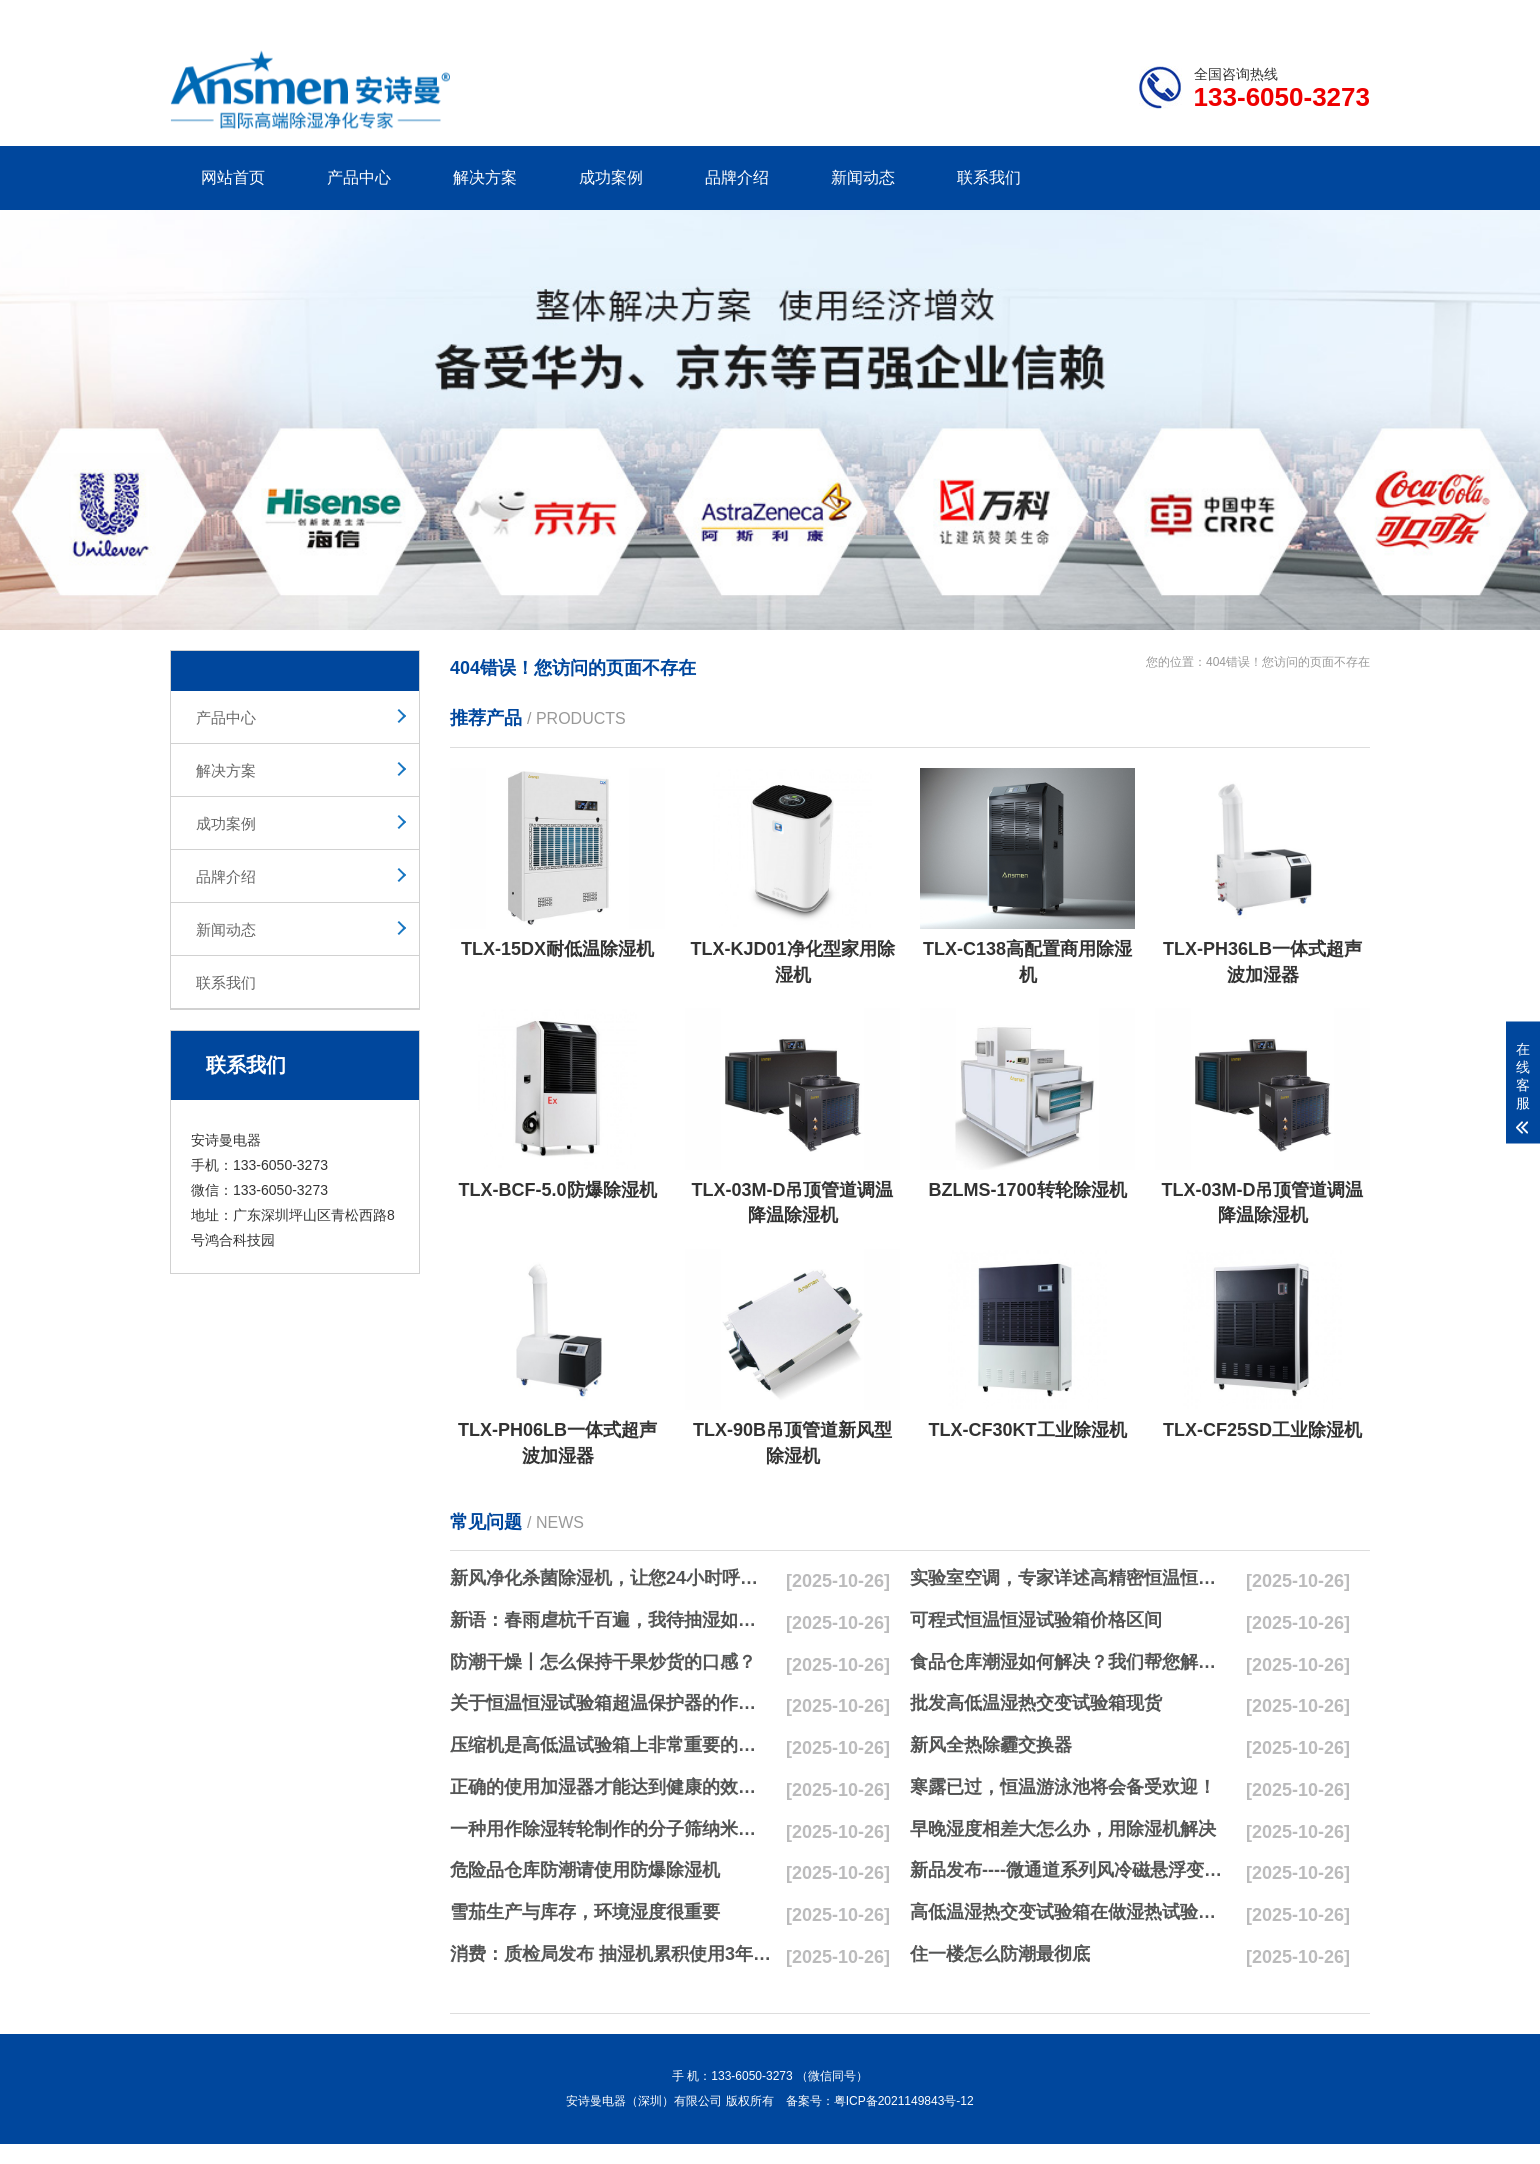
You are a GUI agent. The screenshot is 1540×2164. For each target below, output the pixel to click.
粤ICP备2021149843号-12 (904, 2101)
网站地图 (1255, 15)
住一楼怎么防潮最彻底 (1000, 1954)
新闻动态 (863, 177)
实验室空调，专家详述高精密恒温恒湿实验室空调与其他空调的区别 (1071, 1578)
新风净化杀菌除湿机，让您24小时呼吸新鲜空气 (611, 1578)
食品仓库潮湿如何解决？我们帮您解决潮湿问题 (1071, 1662)
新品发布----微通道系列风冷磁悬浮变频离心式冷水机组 (1071, 1870)
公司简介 (1068, 15)
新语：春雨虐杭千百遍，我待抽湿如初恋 (611, 1620)
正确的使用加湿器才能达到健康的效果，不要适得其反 (611, 1787)
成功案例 (611, 177)
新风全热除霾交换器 (991, 1745)
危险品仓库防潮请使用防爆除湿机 (585, 1870)
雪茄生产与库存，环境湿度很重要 (585, 1912)
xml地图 (1345, 15)
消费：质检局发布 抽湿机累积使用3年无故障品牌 (611, 1954)
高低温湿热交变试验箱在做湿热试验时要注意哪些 (1071, 1912)
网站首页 (233, 177)
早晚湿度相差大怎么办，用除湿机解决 (1063, 1829)
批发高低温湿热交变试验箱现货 (1036, 1703)
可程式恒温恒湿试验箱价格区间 (1036, 1620)
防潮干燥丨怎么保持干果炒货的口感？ (603, 1662)
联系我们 (989, 177)
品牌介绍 (737, 177)
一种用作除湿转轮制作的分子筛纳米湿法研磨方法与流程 (611, 1829)
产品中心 (359, 177)
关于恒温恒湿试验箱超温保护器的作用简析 (611, 1703)
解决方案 (485, 177)
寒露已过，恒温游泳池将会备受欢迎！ (1063, 1787)
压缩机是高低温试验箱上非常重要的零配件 (611, 1745)
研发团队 (1161, 15)
